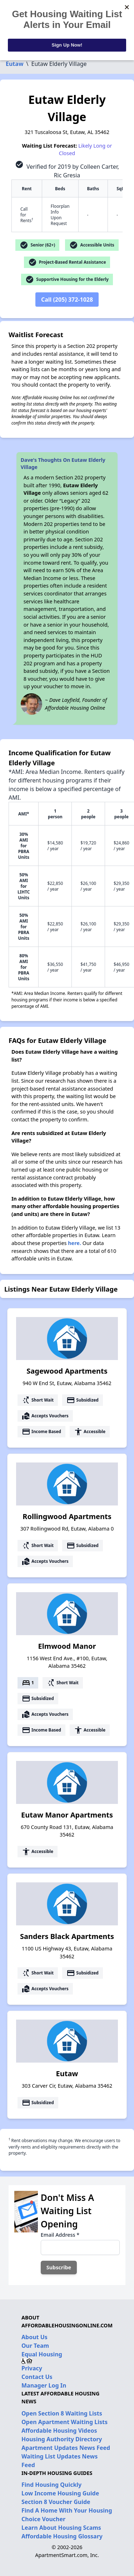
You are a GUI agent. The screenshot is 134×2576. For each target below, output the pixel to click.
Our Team (35, 2346)
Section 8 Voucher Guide (55, 2502)
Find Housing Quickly (51, 2485)
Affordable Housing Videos (59, 2430)
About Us (34, 2337)
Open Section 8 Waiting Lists (61, 2413)
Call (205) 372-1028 (67, 299)
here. (74, 1243)
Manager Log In (43, 2385)
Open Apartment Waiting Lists (64, 2422)
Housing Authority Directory (61, 2439)
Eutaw (15, 64)
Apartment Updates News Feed (65, 2448)
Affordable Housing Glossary (62, 2536)
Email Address (60, 2234)
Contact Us (37, 2377)
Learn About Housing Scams (61, 2528)
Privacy (31, 2368)
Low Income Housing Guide (60, 2493)
